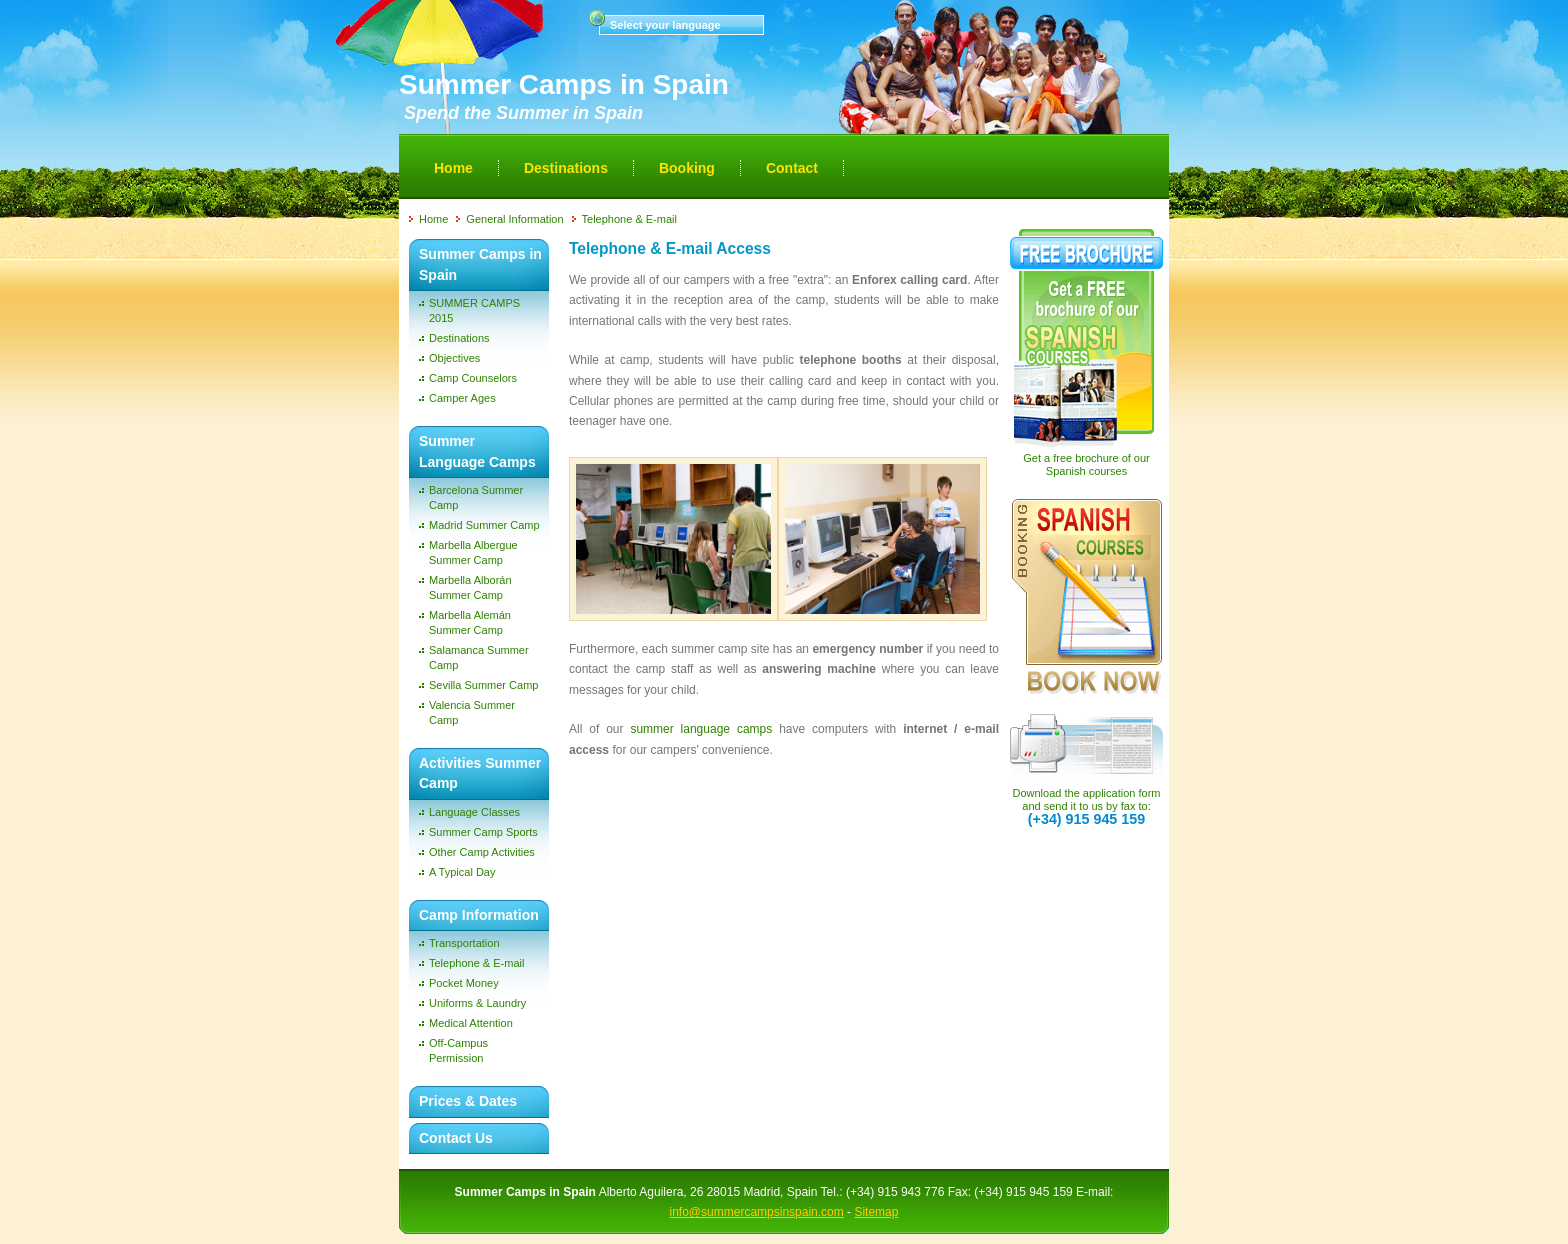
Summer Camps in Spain (564, 84)
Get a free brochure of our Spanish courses (1086, 464)
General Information (514, 219)
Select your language (665, 25)
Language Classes (474, 812)
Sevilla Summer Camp (483, 685)
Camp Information (479, 915)
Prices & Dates (468, 1101)
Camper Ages (462, 398)
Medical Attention (471, 1023)
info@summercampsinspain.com (757, 1212)
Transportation (464, 943)
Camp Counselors (473, 378)
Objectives (454, 358)
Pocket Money (464, 983)
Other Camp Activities (482, 852)
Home (453, 168)
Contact (792, 168)
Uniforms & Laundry (477, 1003)
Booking (687, 168)
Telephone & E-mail (629, 219)
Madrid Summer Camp (484, 525)
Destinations (566, 168)
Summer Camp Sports (483, 832)
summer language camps (704, 729)
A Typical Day (462, 872)
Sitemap (876, 1212)
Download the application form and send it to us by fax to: (1087, 806)
